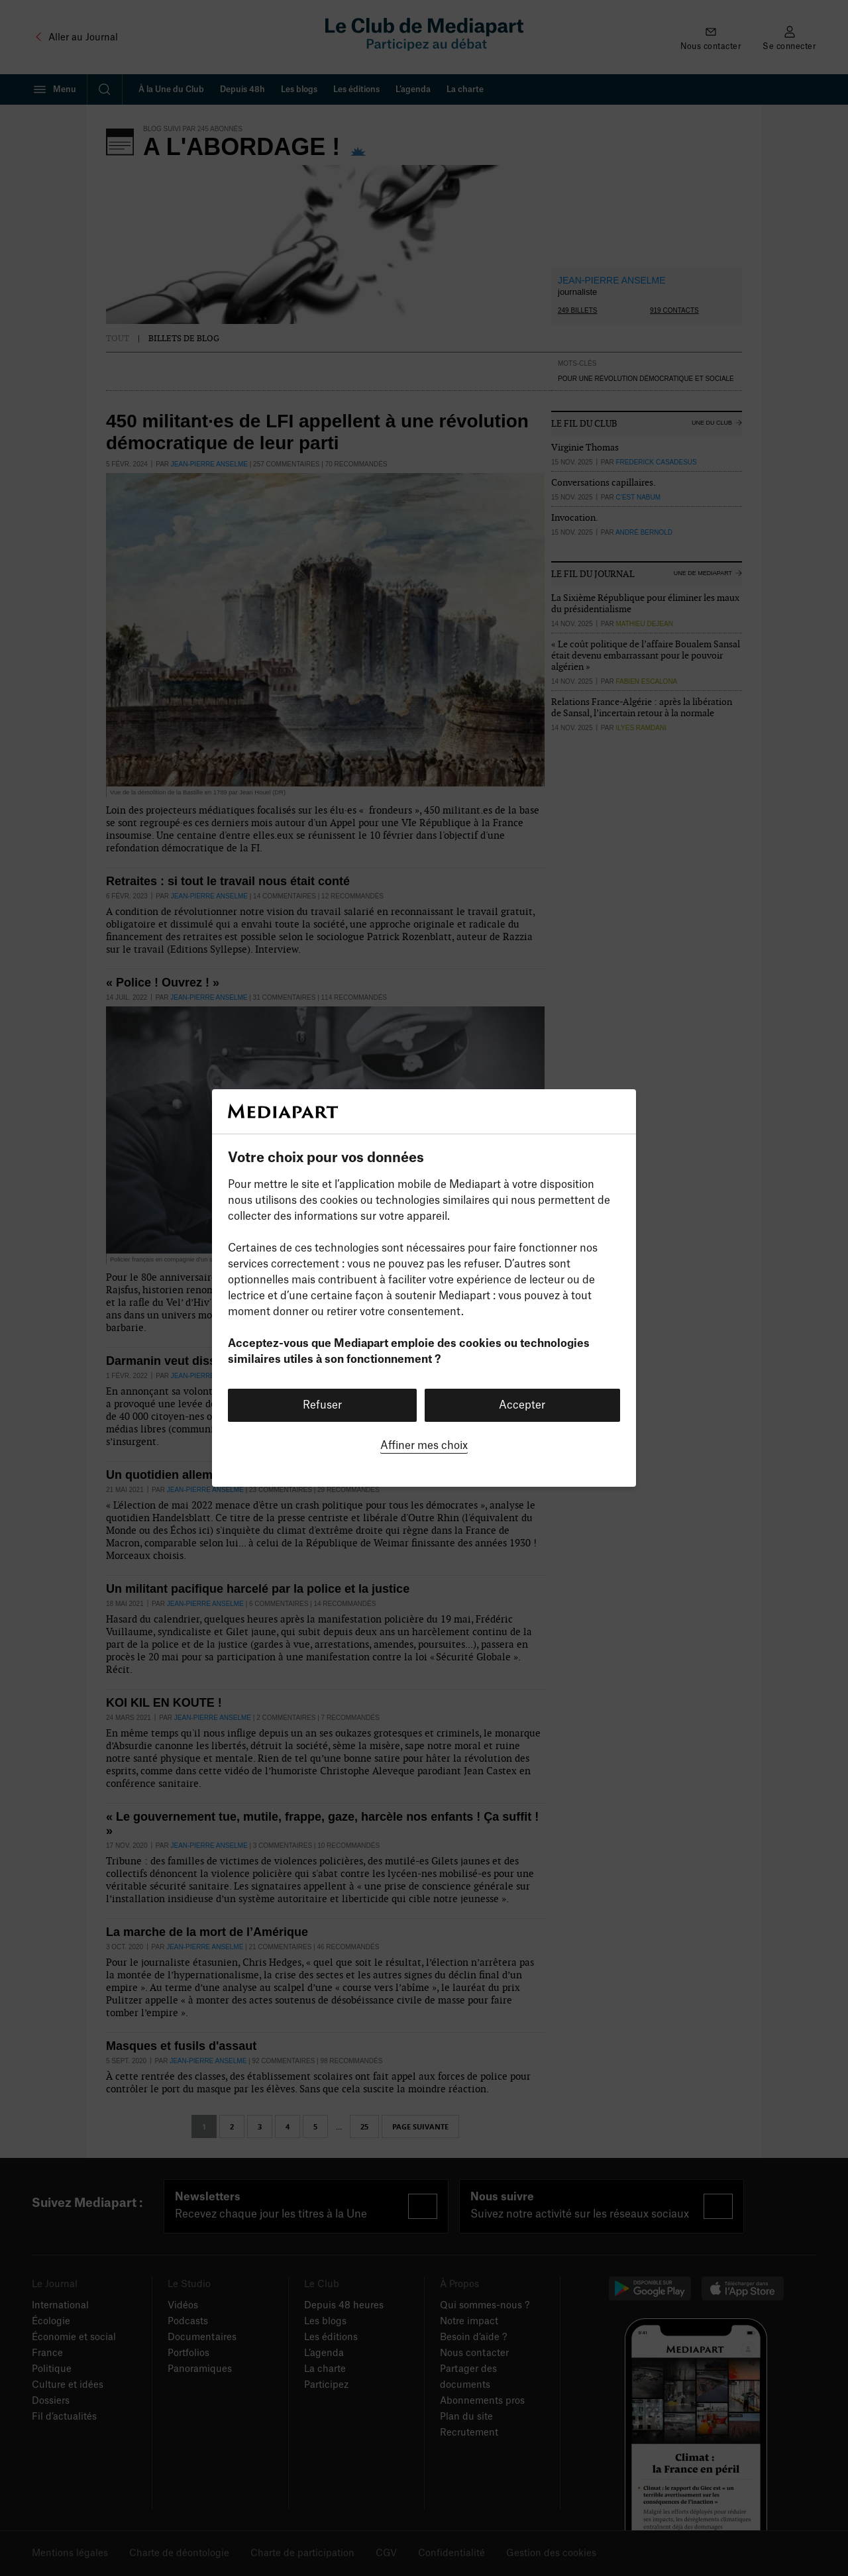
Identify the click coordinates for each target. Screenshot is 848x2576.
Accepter (522, 1405)
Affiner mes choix (424, 1445)
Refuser (322, 1405)
